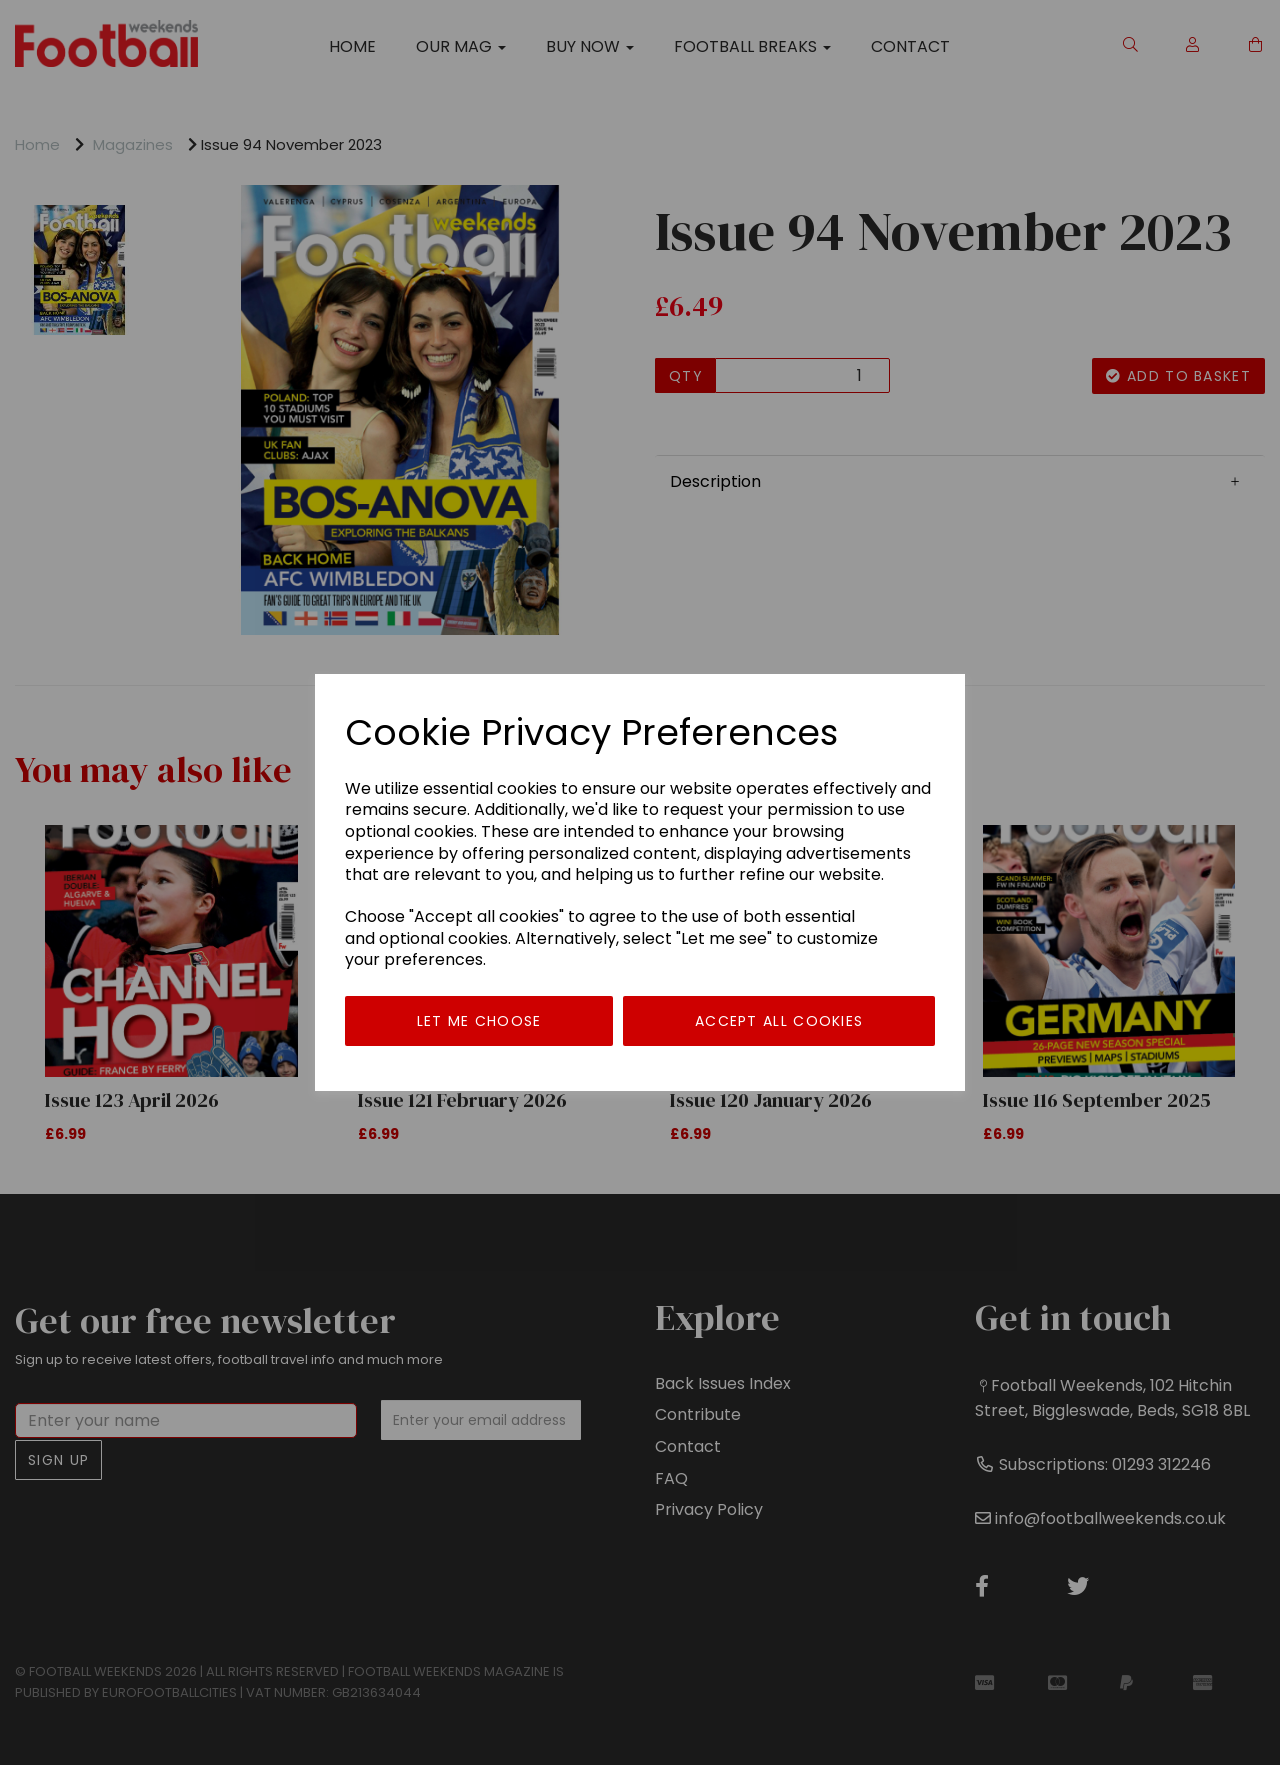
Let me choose (479, 1021)
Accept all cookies (779, 1021)
